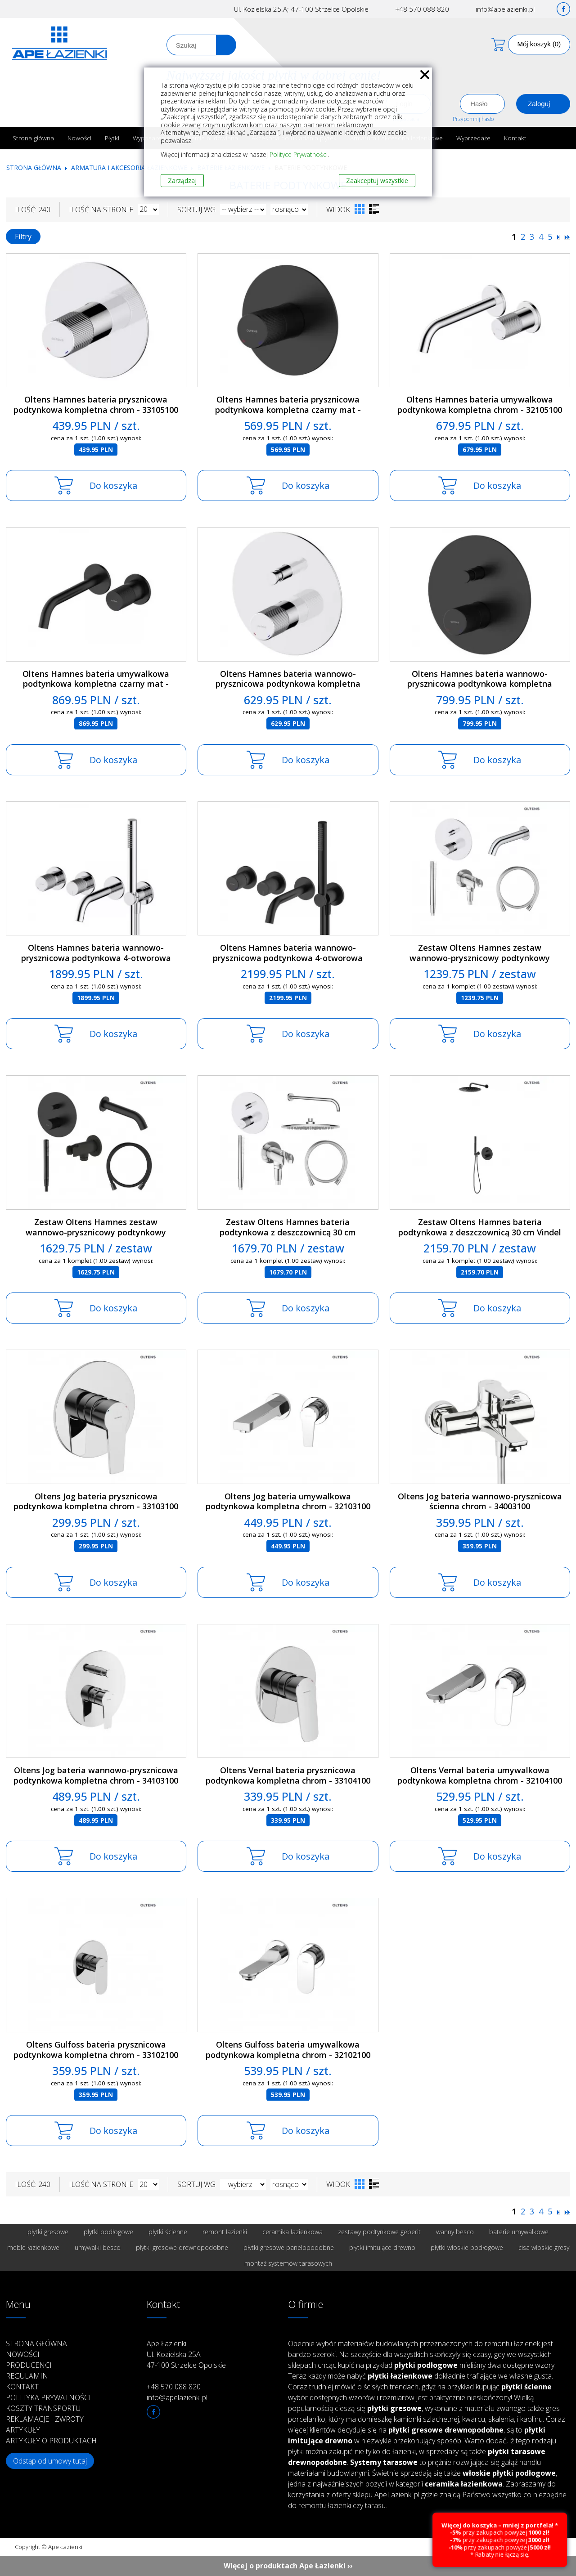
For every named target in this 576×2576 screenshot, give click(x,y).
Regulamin (27, 2376)
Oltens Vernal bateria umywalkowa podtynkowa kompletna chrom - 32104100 (479, 1775)
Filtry (23, 237)
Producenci (29, 2365)
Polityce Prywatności (299, 154)
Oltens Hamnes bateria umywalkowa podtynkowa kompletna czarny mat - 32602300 (95, 683)
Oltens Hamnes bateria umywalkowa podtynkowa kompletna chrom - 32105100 (479, 404)
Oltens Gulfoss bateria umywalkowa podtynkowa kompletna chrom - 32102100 (288, 2049)
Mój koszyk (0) (539, 44)
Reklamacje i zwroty (45, 2419)
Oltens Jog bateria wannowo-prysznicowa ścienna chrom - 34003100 (480, 1501)
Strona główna (33, 138)
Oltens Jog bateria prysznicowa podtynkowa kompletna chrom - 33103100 (96, 1501)
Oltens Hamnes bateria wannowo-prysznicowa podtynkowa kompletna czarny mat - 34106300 (479, 683)
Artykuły (23, 2430)
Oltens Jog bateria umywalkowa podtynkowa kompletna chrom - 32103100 (288, 1501)
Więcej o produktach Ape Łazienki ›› (288, 2566)
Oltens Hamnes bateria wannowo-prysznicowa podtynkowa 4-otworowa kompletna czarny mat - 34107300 (288, 957)
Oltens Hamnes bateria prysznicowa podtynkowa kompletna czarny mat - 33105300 (288, 409)
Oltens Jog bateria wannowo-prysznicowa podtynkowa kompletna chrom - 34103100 (96, 1775)
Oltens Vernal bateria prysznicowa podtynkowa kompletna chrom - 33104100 (288, 1775)
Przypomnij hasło (473, 119)
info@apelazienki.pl (505, 8)
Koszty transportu (43, 2408)
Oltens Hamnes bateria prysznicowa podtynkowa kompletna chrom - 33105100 (96, 404)
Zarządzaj (182, 180)
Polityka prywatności (48, 2397)
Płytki (112, 138)
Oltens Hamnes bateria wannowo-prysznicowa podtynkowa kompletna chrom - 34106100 (288, 683)
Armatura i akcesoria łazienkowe (129, 167)
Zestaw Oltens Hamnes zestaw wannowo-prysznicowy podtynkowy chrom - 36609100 (480, 957)
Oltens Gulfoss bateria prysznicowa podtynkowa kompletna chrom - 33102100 (96, 2049)
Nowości (79, 138)
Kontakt (515, 138)
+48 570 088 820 (422, 8)
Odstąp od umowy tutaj (50, 2461)
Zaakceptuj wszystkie (377, 180)
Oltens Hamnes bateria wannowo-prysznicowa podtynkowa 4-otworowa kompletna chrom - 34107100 (96, 957)
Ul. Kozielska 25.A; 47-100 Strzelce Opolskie (301, 8)
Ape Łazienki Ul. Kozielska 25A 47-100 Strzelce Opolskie (186, 2354)
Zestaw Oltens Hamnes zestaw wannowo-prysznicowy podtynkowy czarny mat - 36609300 (96, 1232)
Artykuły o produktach (51, 2441)
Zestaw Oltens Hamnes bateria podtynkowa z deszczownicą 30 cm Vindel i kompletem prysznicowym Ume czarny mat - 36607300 (479, 1237)
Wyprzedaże (473, 138)
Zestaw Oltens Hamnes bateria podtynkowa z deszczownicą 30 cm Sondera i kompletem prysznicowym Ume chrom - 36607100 (288, 1237)
